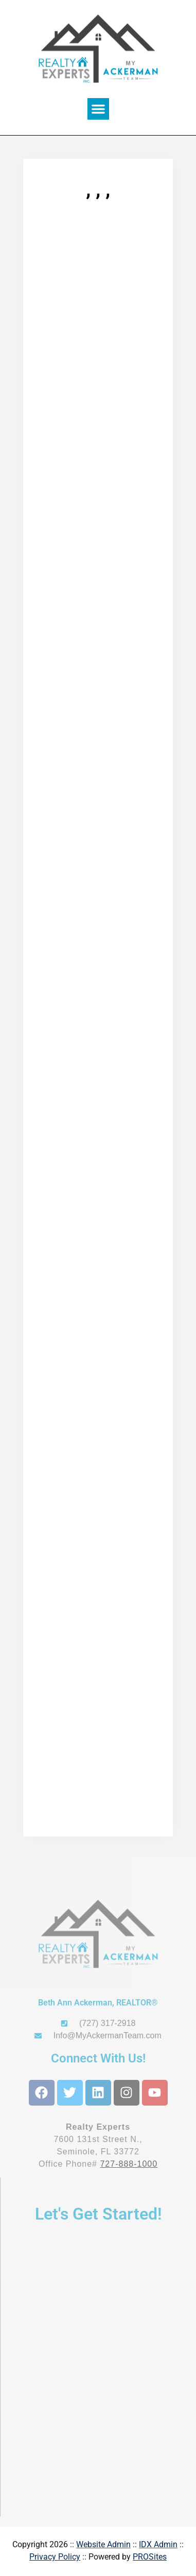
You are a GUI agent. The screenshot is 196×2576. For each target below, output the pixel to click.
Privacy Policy (54, 2557)
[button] (98, 109)
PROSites (150, 2557)
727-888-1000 (128, 2164)
